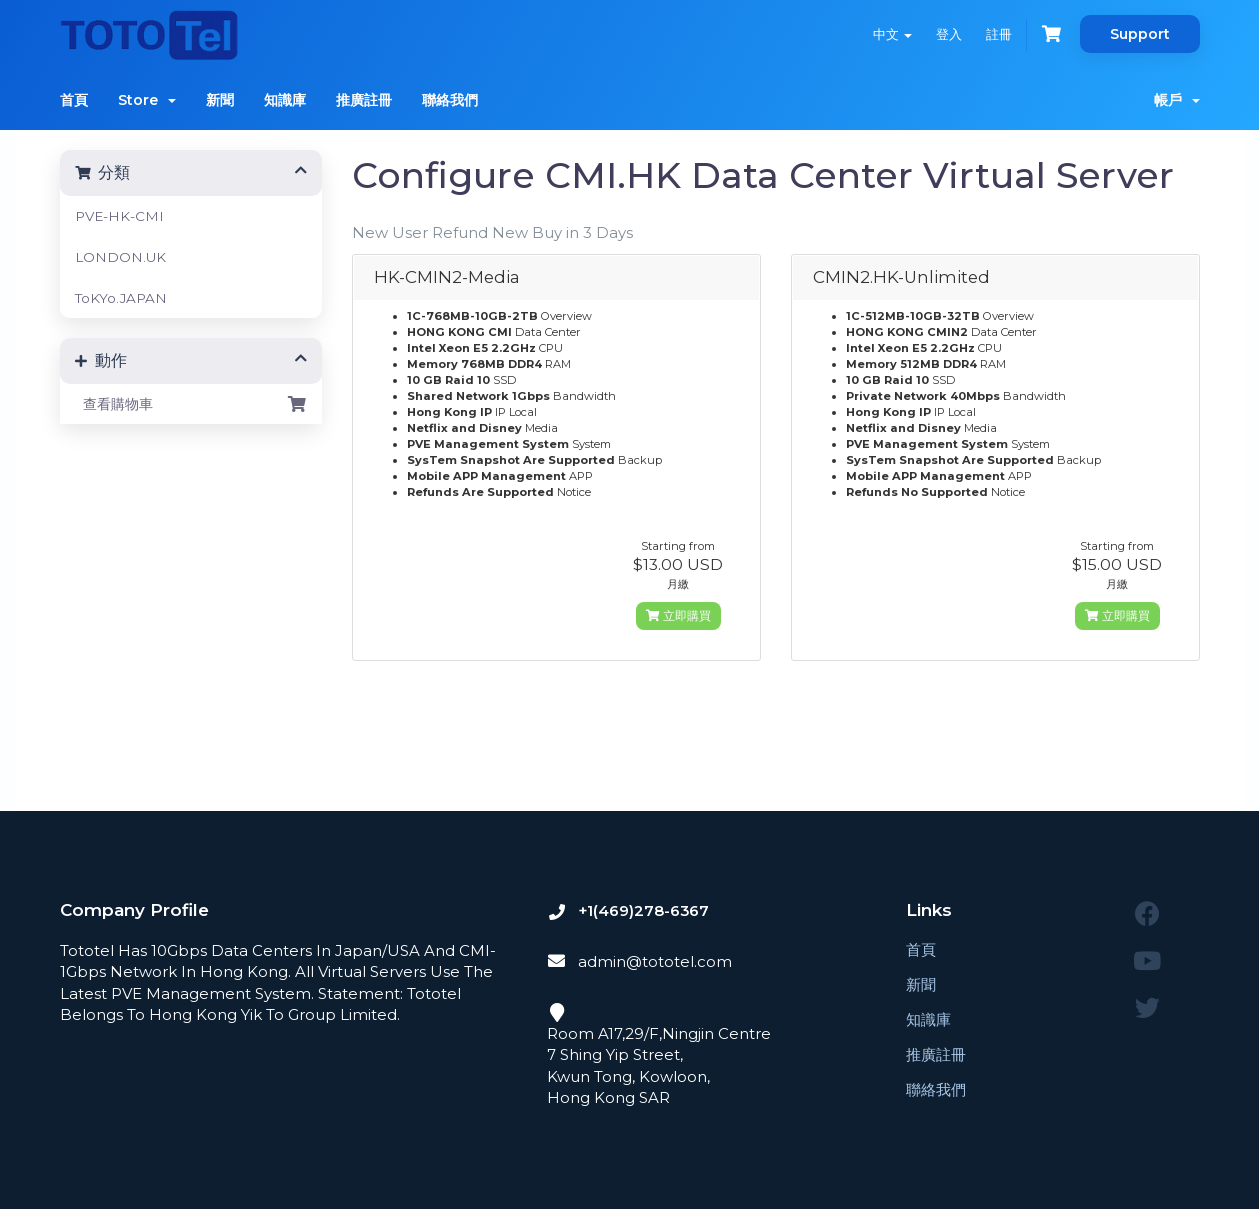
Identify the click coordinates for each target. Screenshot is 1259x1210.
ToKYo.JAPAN (121, 298)
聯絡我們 (450, 100)
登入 (949, 34)
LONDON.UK (120, 257)
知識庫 (285, 100)
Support (1140, 34)
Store (147, 100)
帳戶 (1177, 100)
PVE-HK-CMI (119, 216)
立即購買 (678, 615)
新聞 (220, 100)
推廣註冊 (364, 100)
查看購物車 (191, 404)
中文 (892, 34)
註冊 (999, 34)
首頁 (74, 100)
